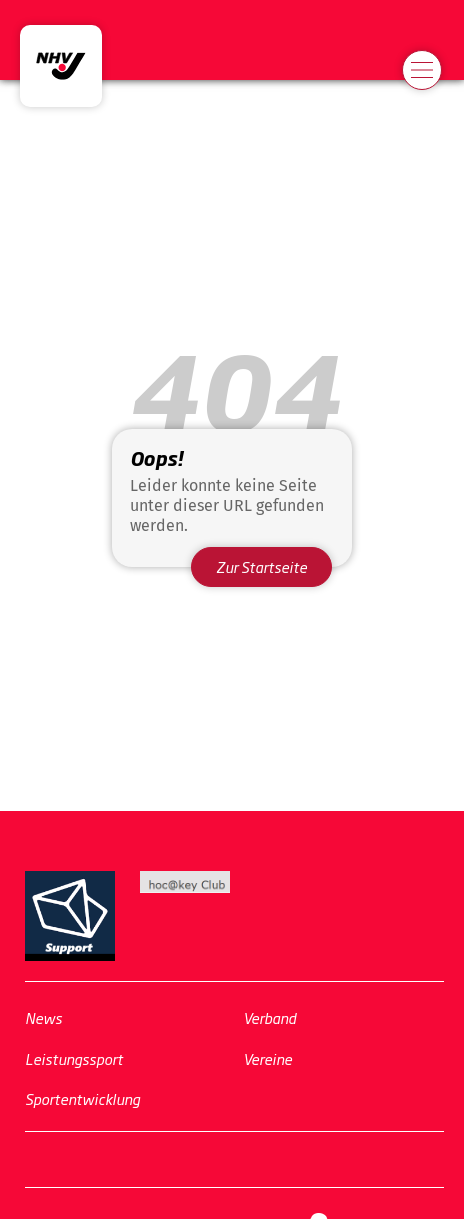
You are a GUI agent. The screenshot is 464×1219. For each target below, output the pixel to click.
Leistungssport (74, 1058)
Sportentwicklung (82, 1098)
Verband (269, 1017)
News (43, 1017)
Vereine (267, 1058)
